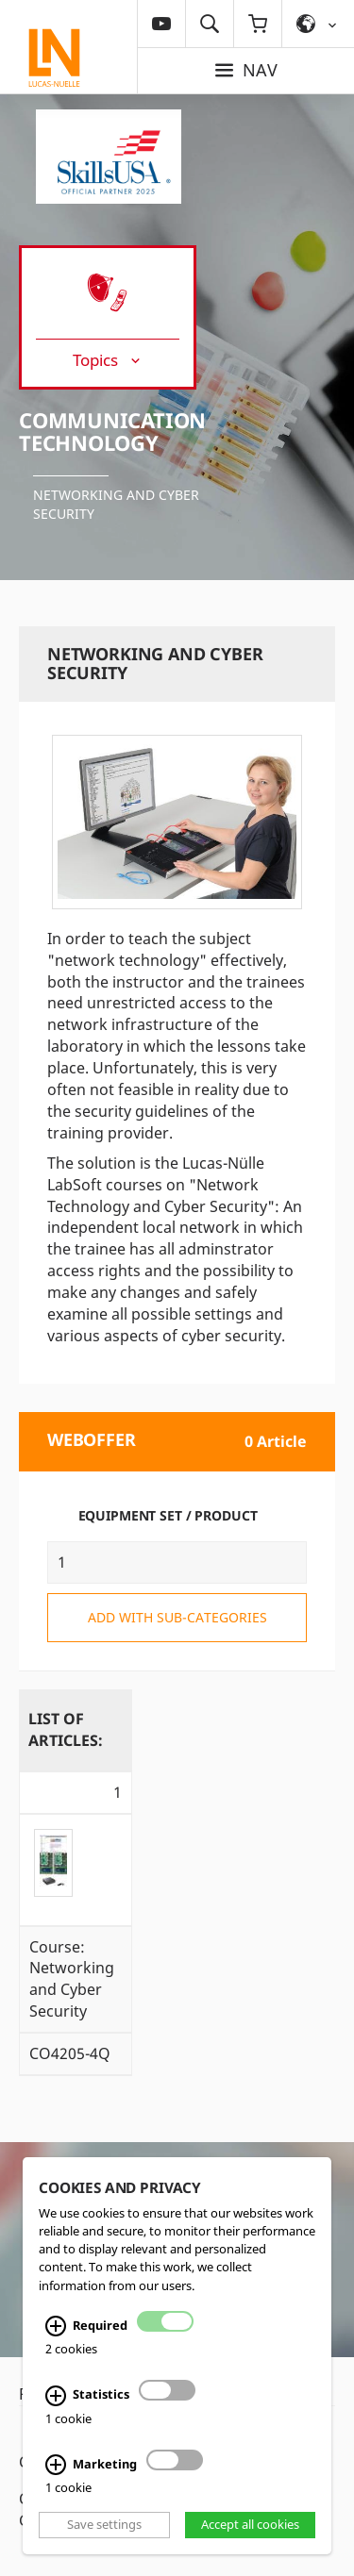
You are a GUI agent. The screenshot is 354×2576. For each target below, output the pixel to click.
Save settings (104, 2524)
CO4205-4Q (69, 2053)
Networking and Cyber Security (116, 504)
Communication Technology (112, 431)
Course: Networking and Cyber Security (71, 1979)
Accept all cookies (250, 2524)
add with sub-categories (177, 1617)
